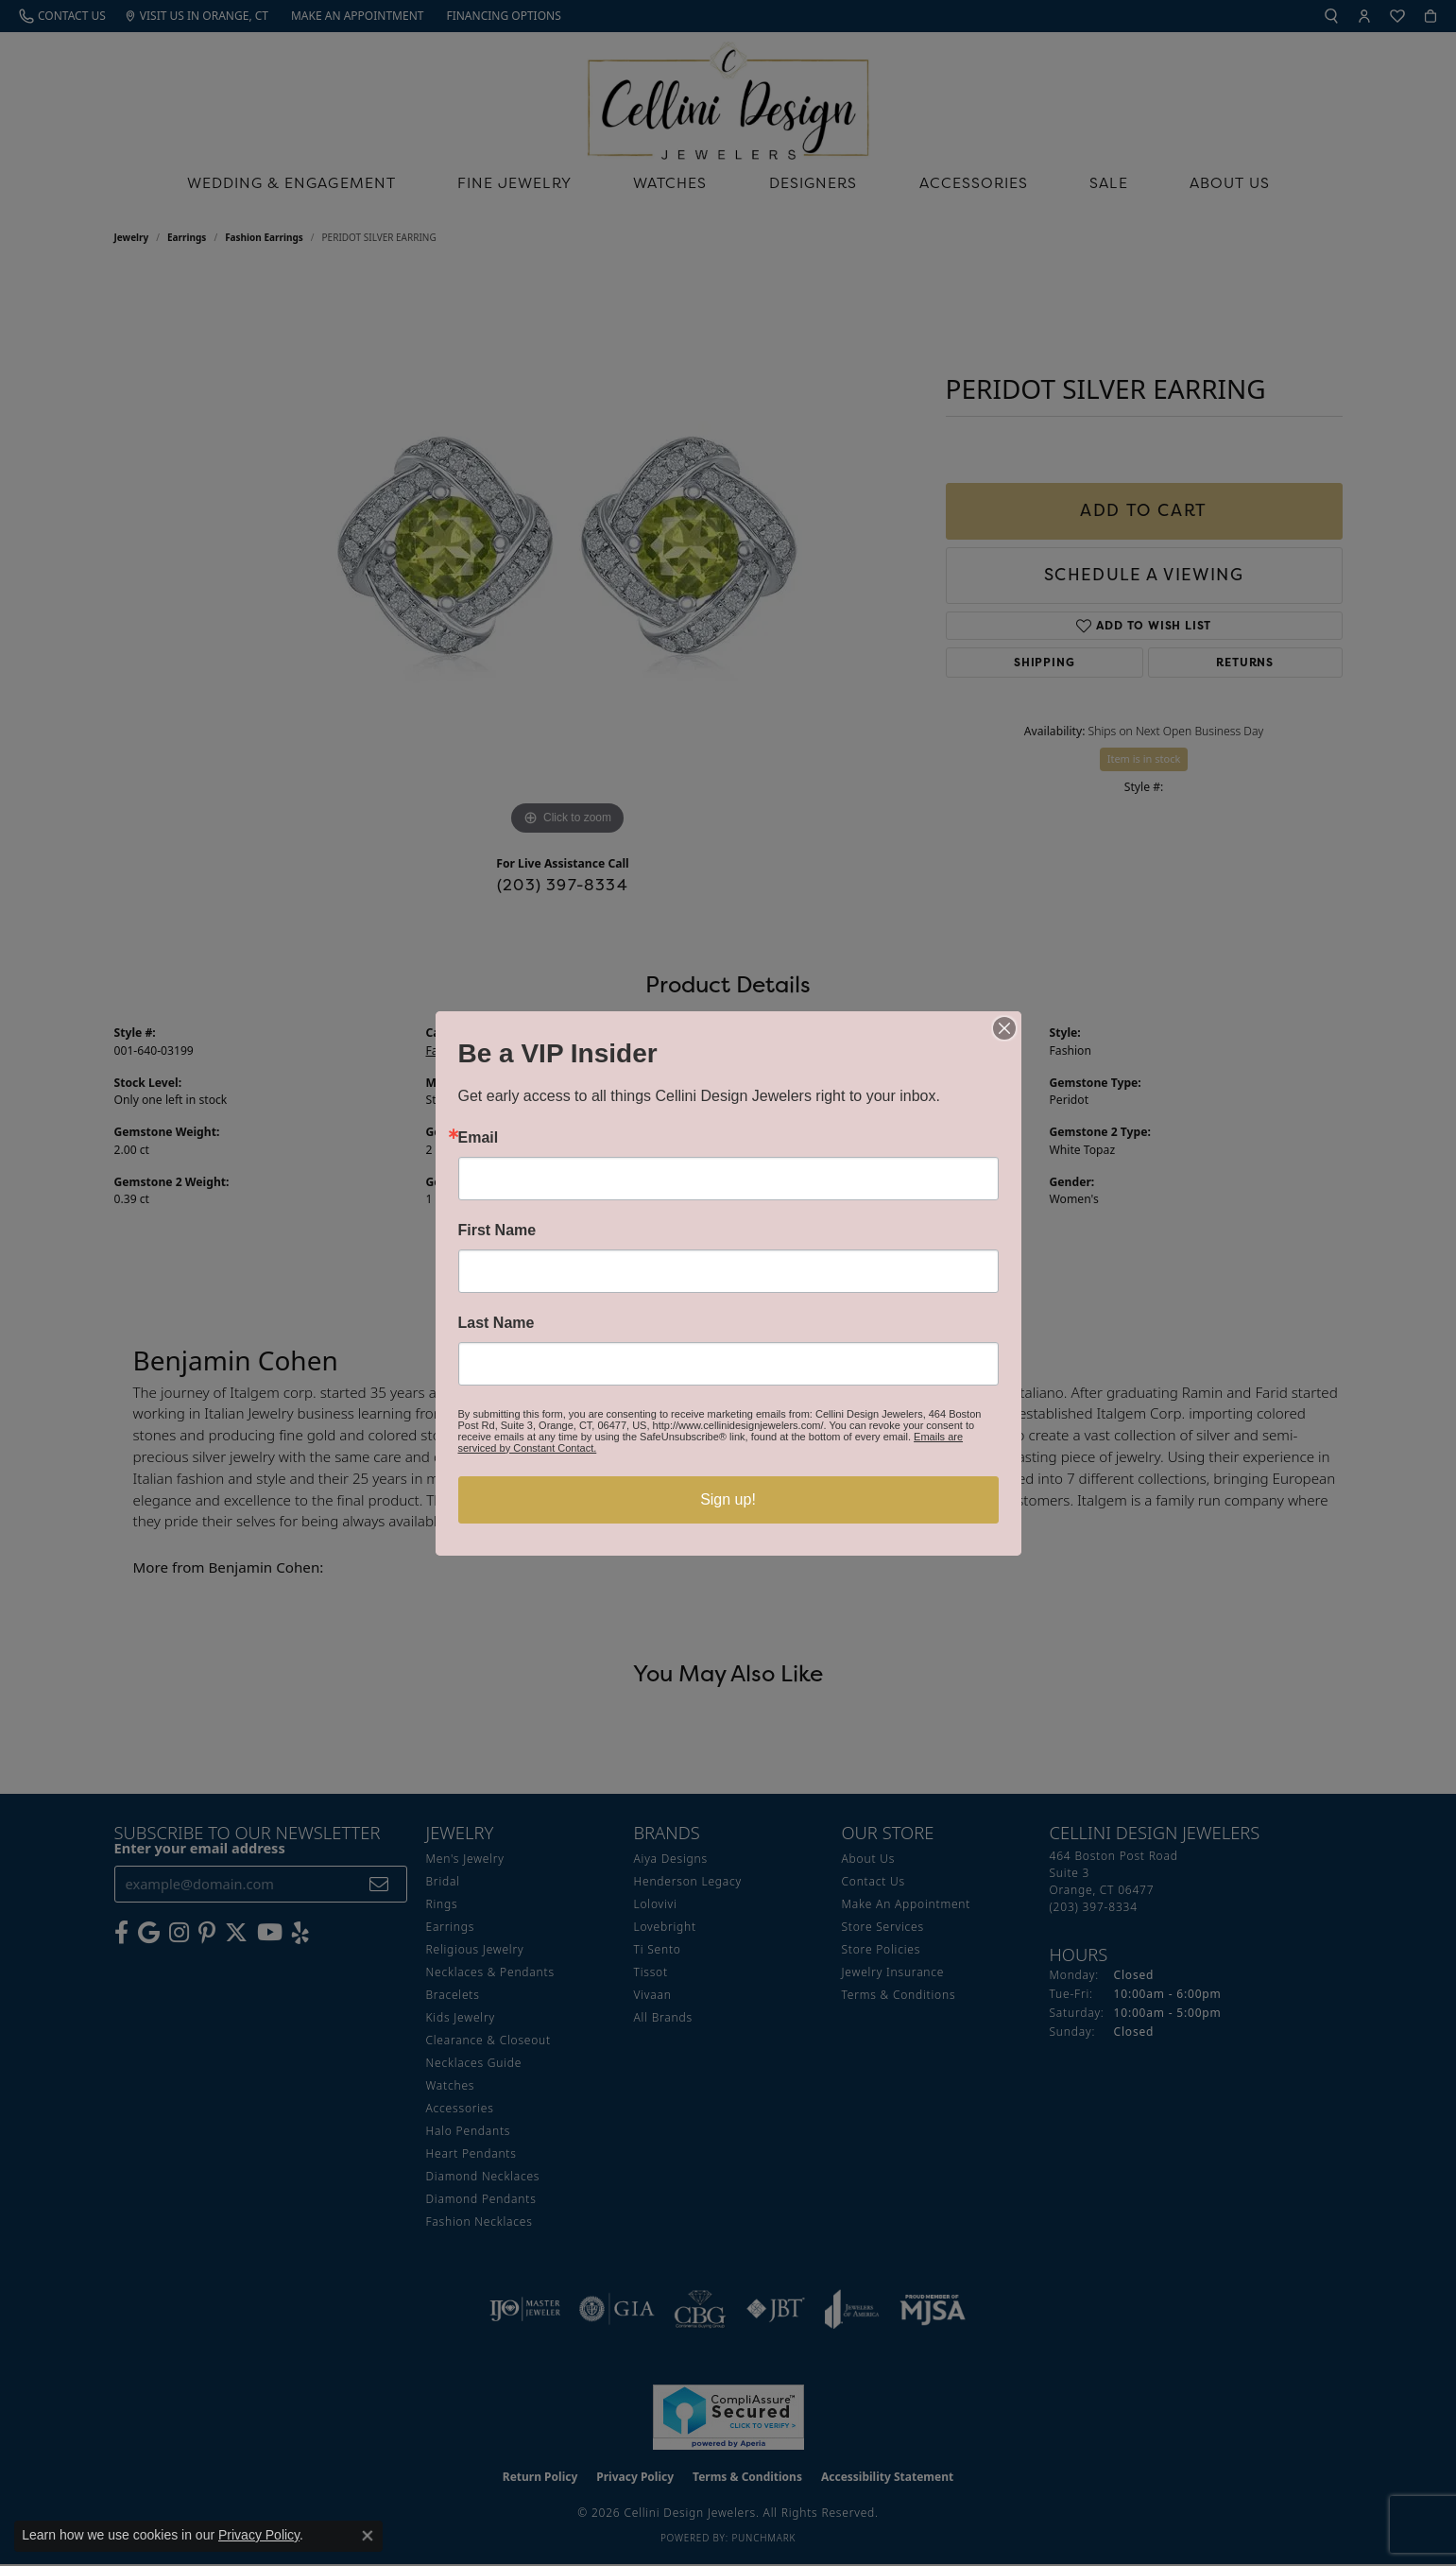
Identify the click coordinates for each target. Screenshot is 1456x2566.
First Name (497, 1230)
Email (478, 1137)
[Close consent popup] (367, 2535)
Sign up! (728, 1499)
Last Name (496, 1323)
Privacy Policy (259, 2534)
